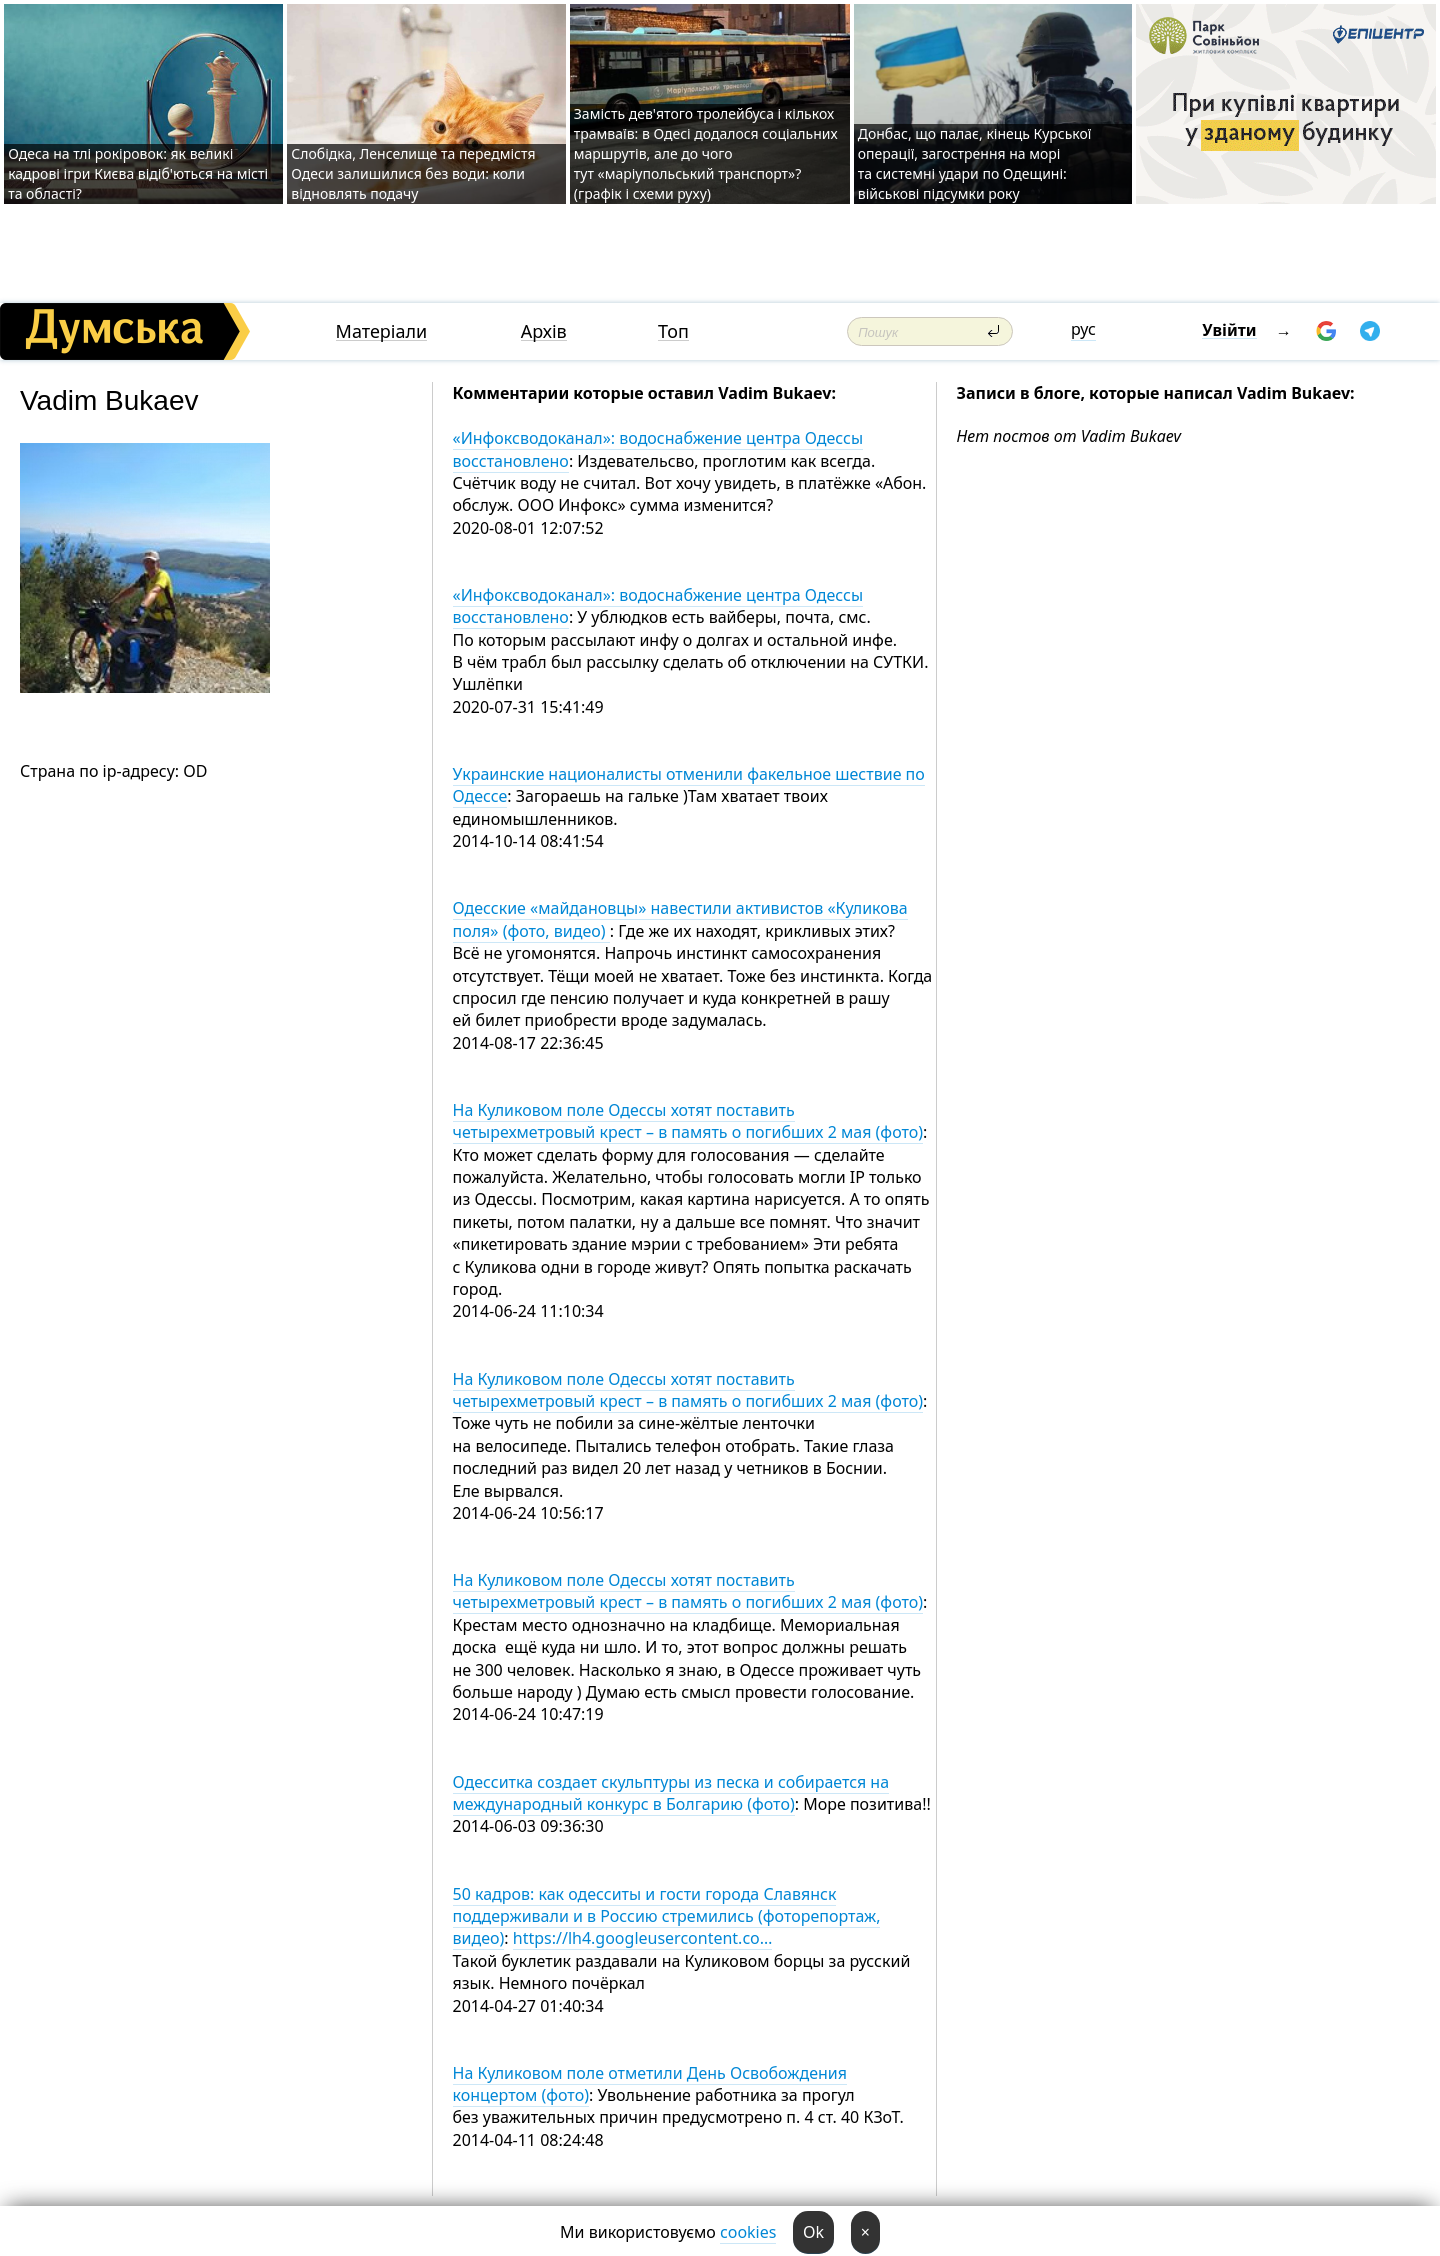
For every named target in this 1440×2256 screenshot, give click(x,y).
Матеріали (382, 331)
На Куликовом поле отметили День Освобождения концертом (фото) (650, 2084)
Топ (673, 331)
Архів (544, 331)
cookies (748, 2232)
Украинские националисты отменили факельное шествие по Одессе (689, 785)
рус (1083, 329)
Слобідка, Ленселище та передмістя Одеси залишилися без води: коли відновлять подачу (413, 173)
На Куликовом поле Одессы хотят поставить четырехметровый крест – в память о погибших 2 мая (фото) (688, 1121)
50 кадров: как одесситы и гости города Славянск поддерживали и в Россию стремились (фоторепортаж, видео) (667, 1916)
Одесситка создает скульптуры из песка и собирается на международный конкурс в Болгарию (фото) (671, 1793)
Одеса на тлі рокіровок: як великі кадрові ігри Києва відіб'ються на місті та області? (138, 173)
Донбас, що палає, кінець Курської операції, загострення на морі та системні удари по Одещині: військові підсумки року (975, 163)
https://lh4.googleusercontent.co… (643, 1938)
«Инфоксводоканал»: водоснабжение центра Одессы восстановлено (658, 449)
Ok (813, 2232)
